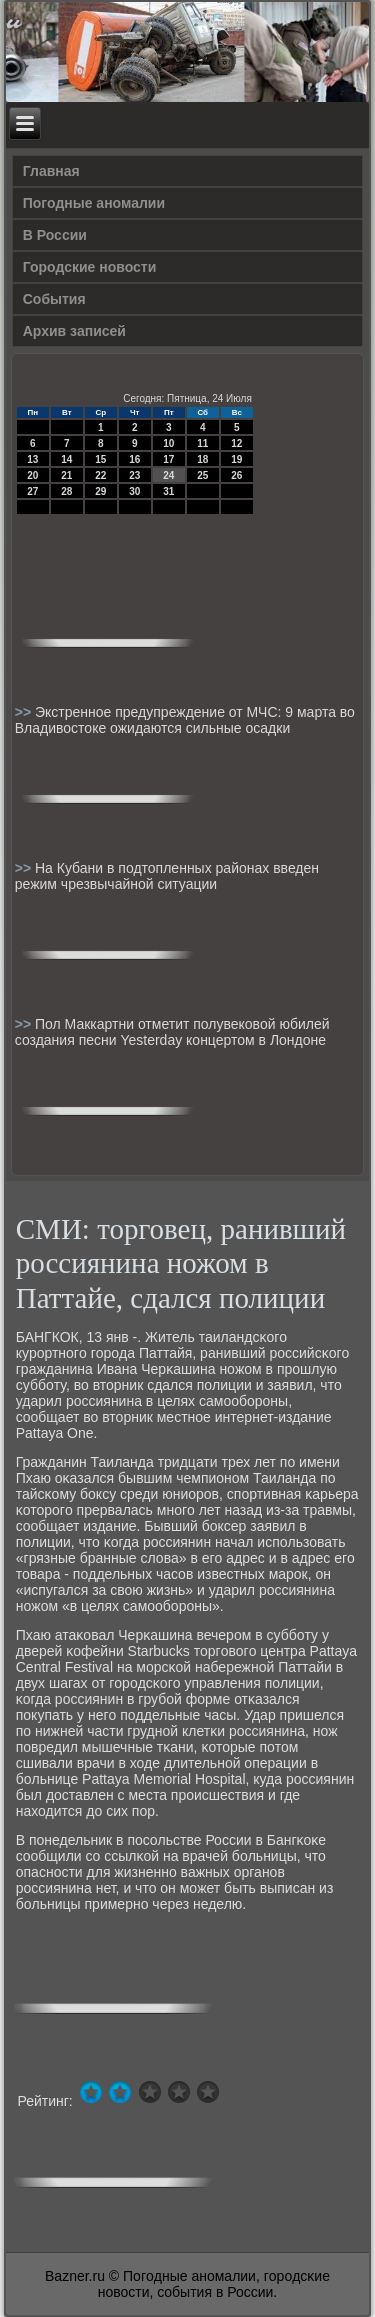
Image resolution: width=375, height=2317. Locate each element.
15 (100, 459)
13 (32, 459)
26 (236, 475)
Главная (51, 171)
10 (168, 443)
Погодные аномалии (94, 203)
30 (134, 491)
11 (202, 443)
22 (100, 475)
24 (168, 475)
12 (236, 443)
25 (202, 475)
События (54, 299)
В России (55, 235)
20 (32, 475)
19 (236, 459)
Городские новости (90, 267)
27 (32, 491)
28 (66, 491)
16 (134, 459)
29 (100, 491)
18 (202, 459)
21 (66, 475)
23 (134, 475)
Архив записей (74, 331)
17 (168, 459)
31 (168, 491)
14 (66, 459)
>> (25, 712)
